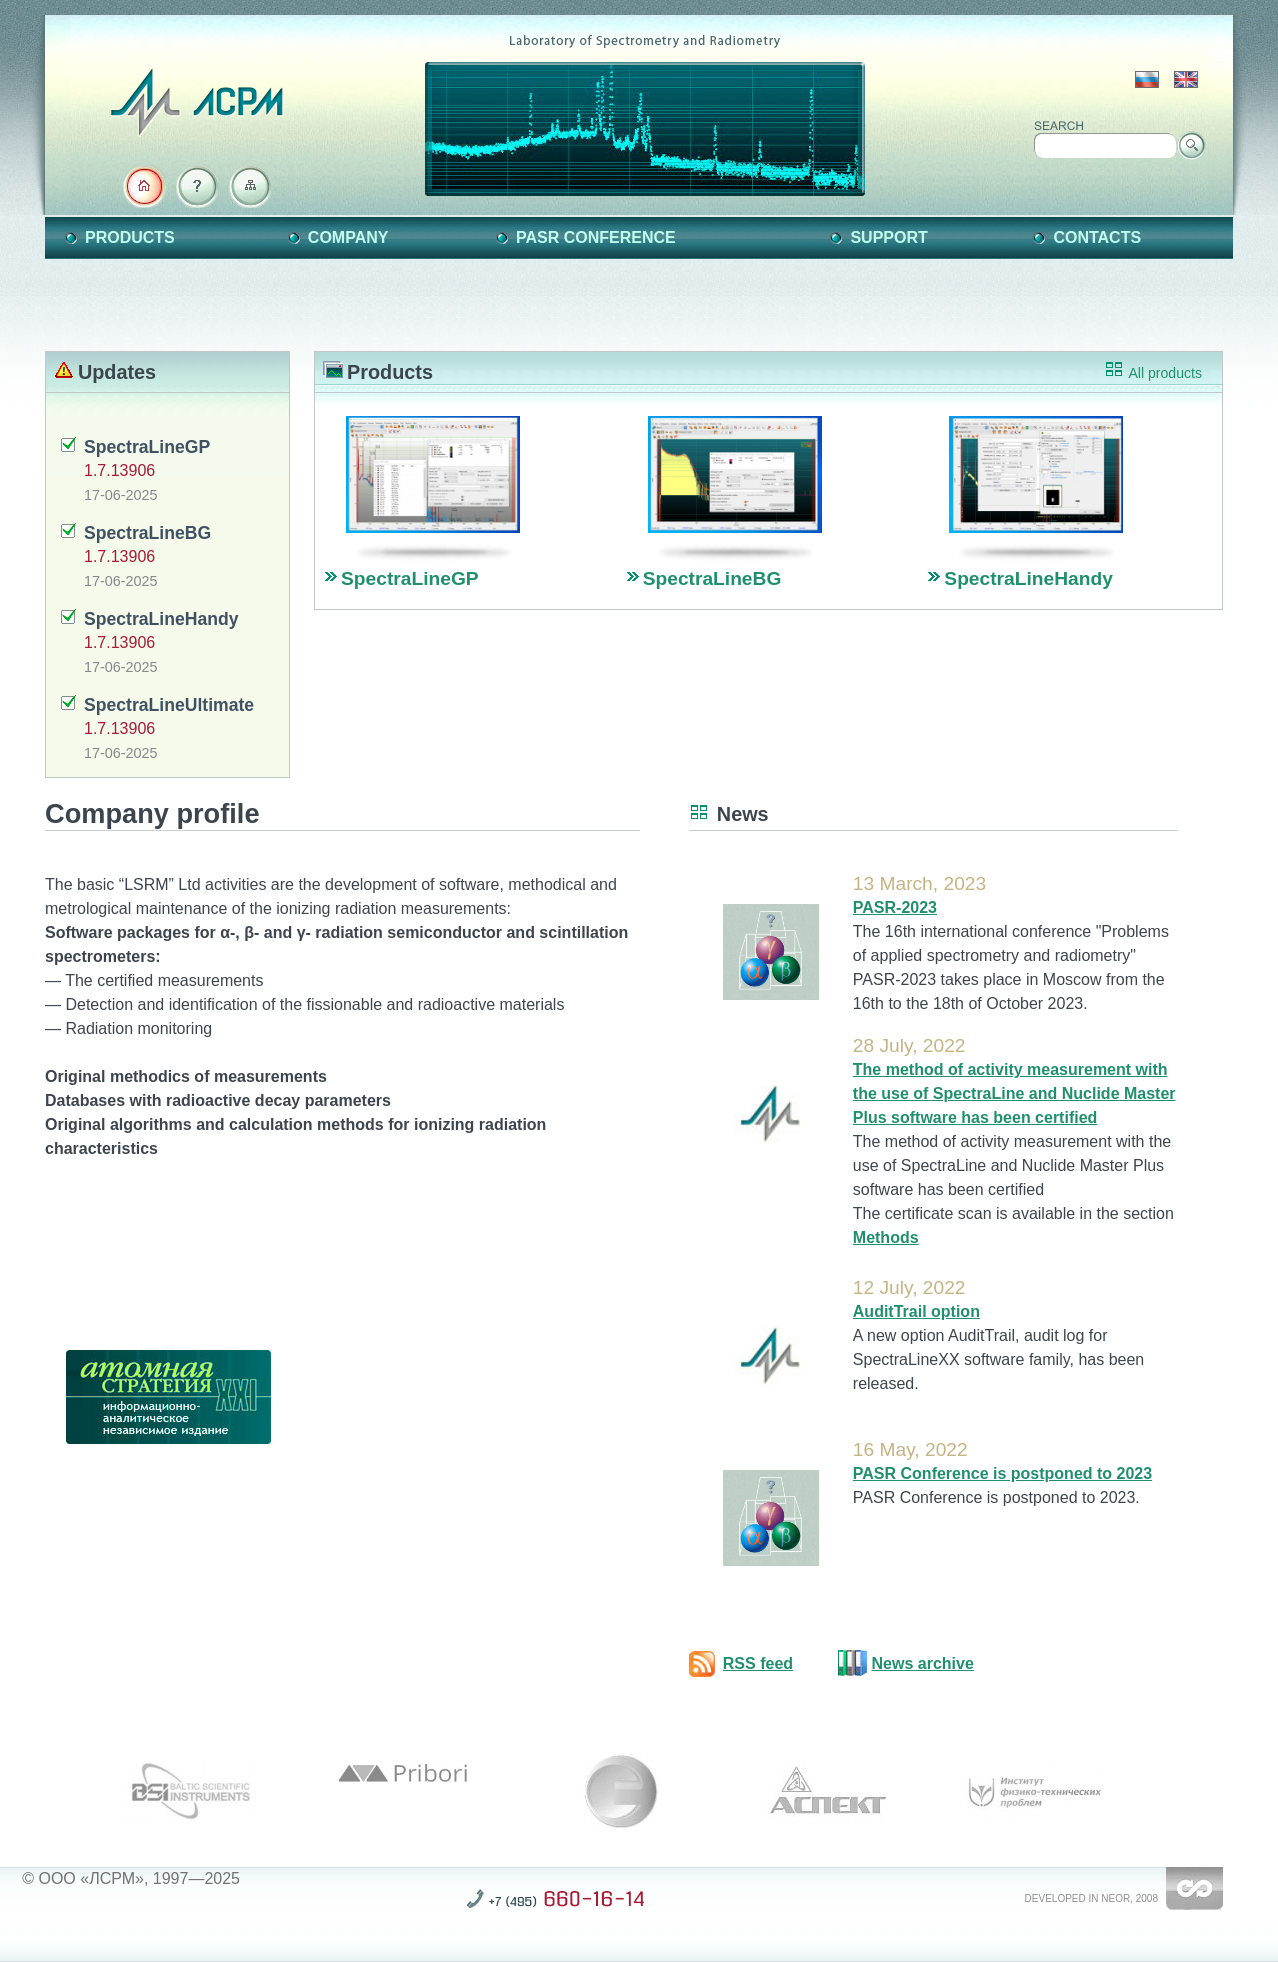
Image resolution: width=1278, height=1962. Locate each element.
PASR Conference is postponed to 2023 (1002, 1473)
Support (888, 237)
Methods (886, 1237)
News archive (923, 1663)
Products (130, 237)
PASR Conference (596, 237)
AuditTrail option (916, 1311)
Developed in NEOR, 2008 (1091, 1898)
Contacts (1097, 237)
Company (348, 237)
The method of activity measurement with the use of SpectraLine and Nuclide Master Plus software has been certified (1014, 1093)
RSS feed (758, 1663)
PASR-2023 (895, 907)
